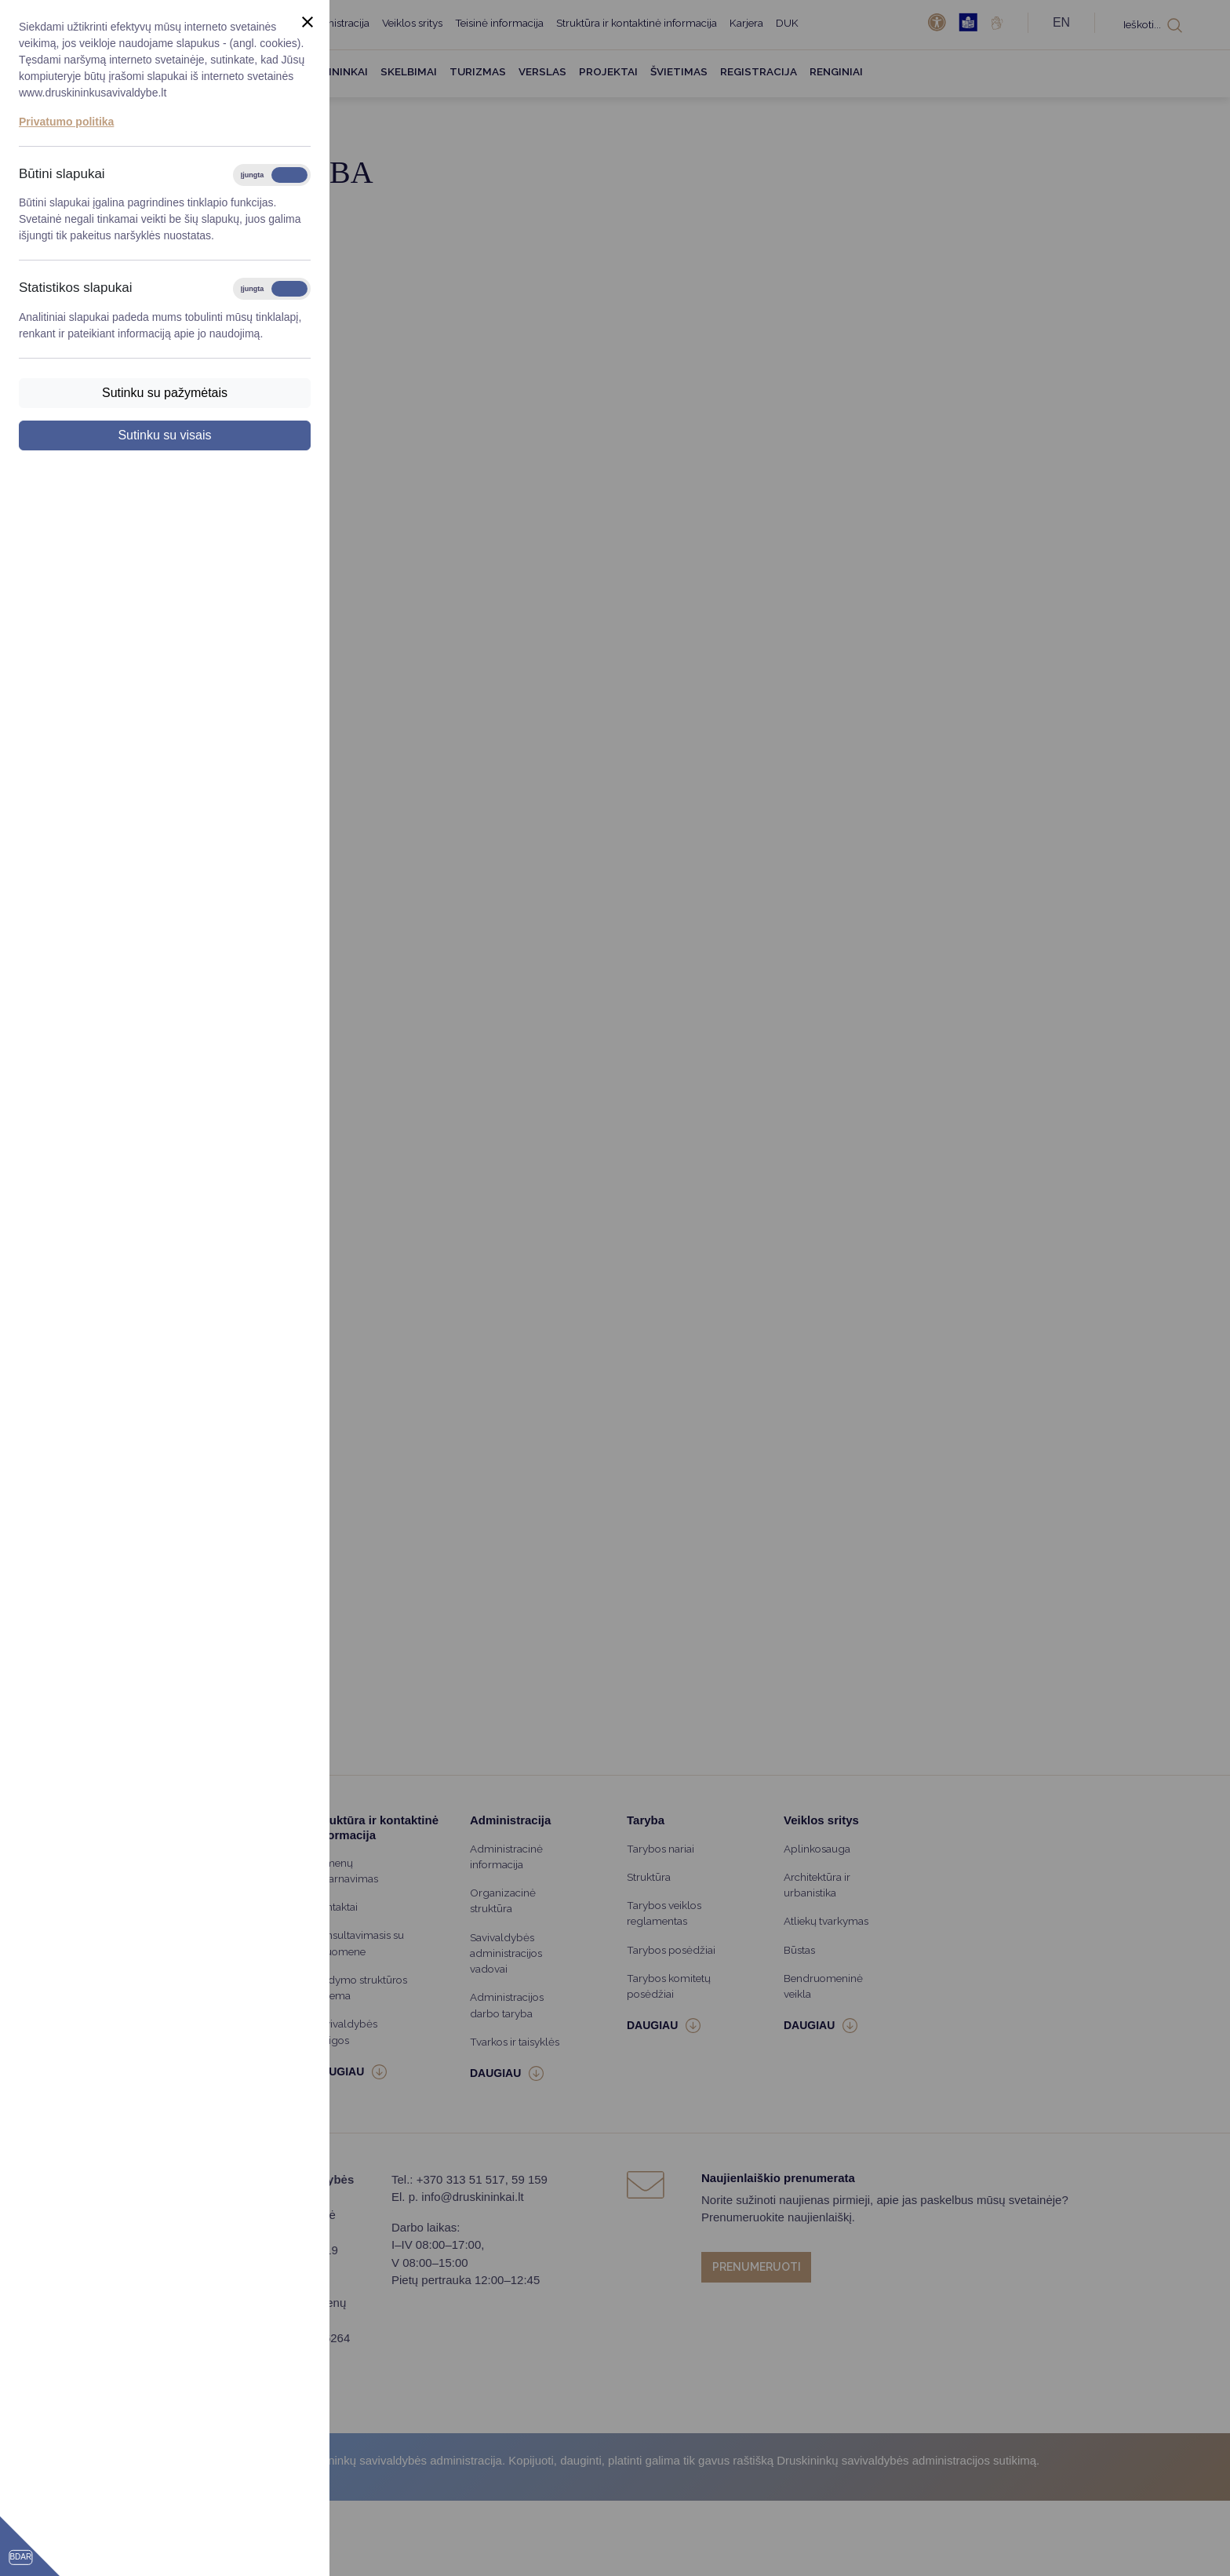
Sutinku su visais (164, 435)
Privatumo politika (66, 121)
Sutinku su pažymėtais (164, 392)
